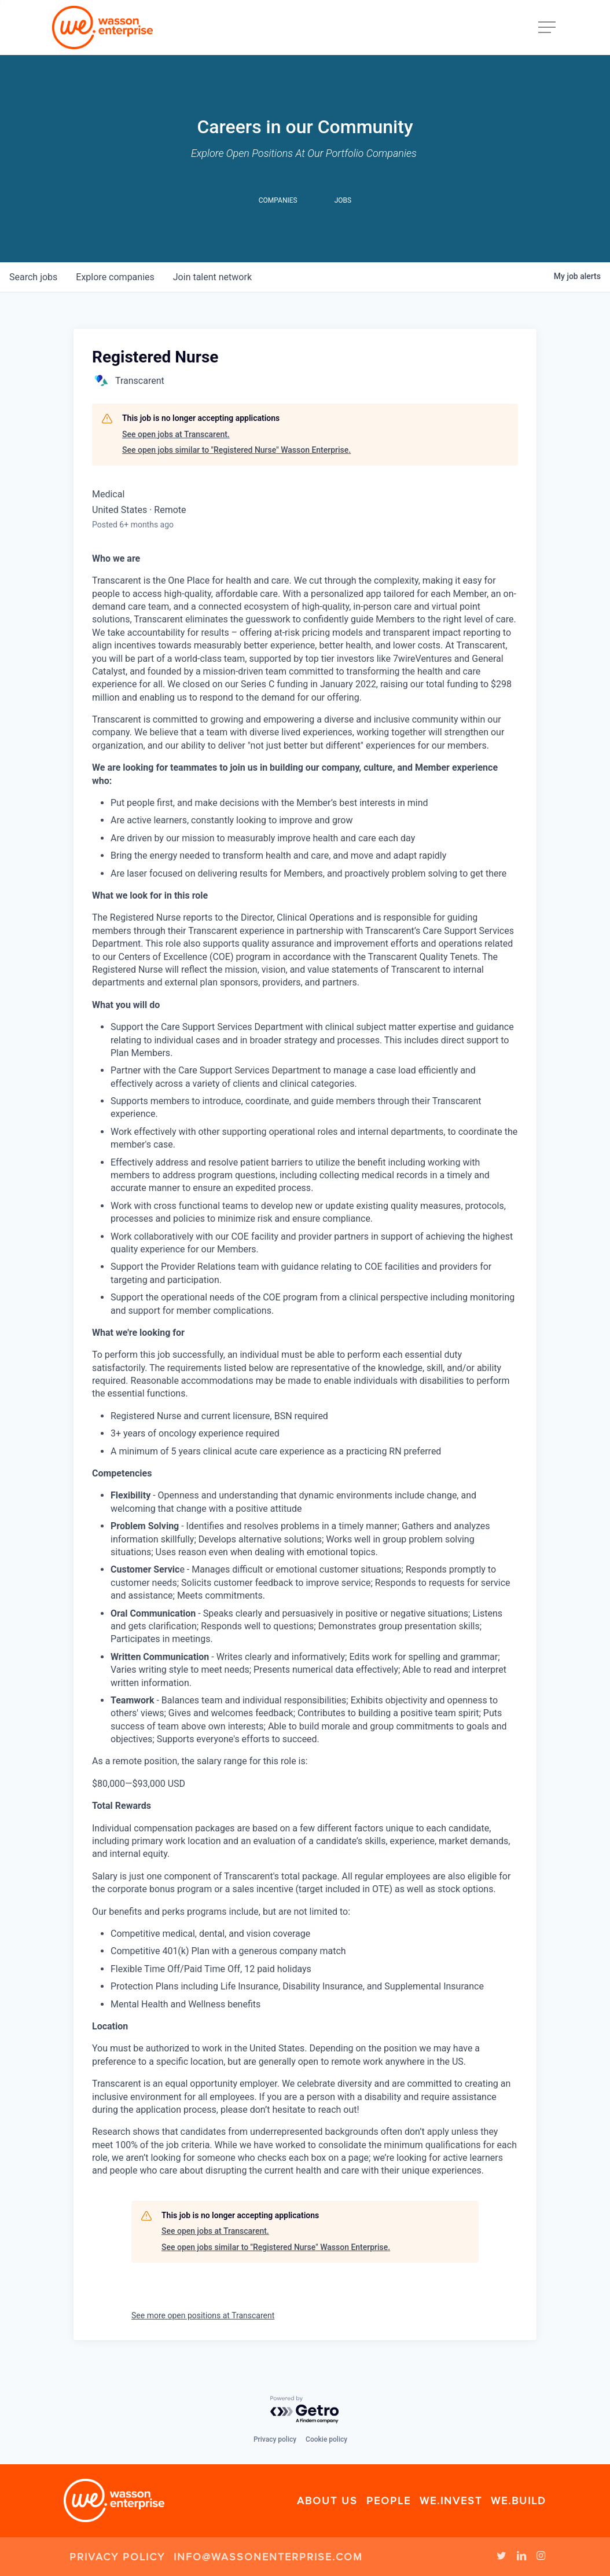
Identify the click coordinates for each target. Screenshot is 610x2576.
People (388, 2500)
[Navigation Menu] (548, 27)
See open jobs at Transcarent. (176, 434)
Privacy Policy (117, 2557)
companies (115, 277)
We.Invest (451, 2500)
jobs (33, 277)
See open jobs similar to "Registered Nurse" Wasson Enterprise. (236, 450)
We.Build (518, 2500)
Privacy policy (274, 2439)
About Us (327, 2500)
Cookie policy (326, 2439)
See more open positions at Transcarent (202, 2315)
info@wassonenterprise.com (268, 2557)
